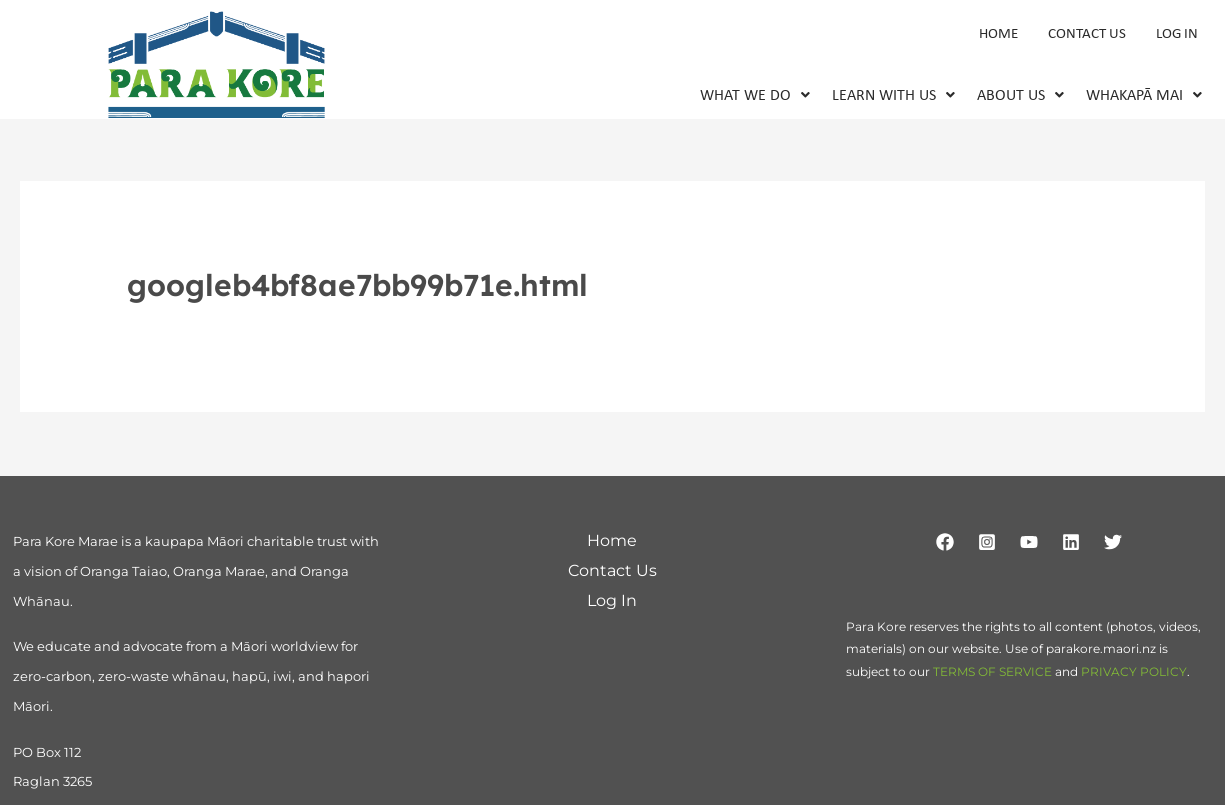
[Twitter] (1113, 543)
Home (998, 34)
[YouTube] (1029, 543)
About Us (1020, 96)
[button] (755, 97)
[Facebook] (945, 543)
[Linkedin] (1071, 543)
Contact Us (1087, 34)
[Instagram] (987, 543)
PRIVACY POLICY (1134, 672)
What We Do (755, 96)
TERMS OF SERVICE (992, 672)
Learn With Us (893, 96)
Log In (1177, 34)
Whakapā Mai (1144, 96)
